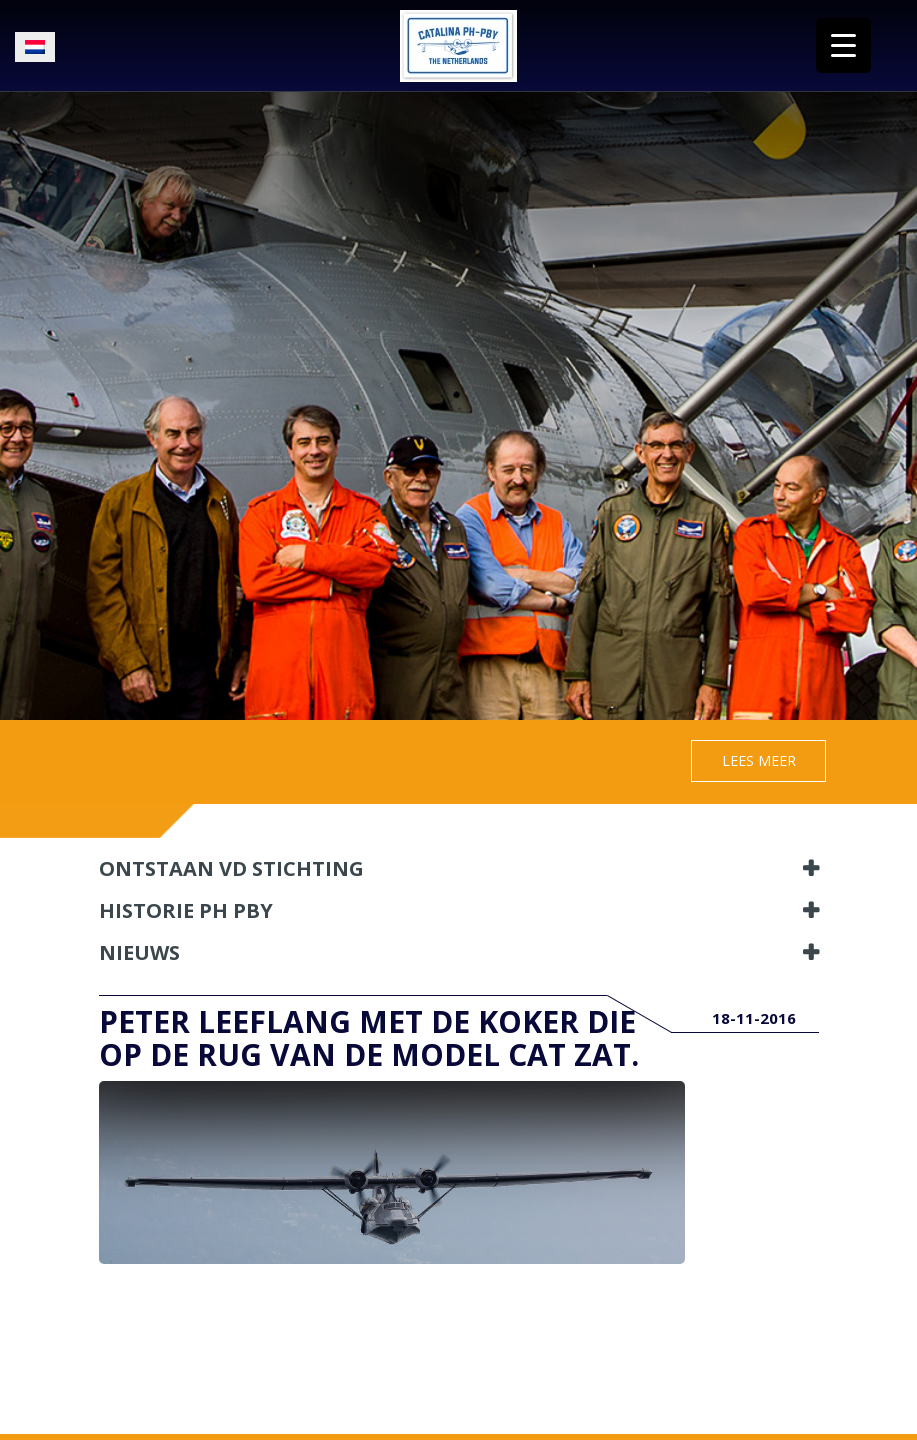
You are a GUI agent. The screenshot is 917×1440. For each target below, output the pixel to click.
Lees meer (759, 760)
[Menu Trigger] (843, 45)
